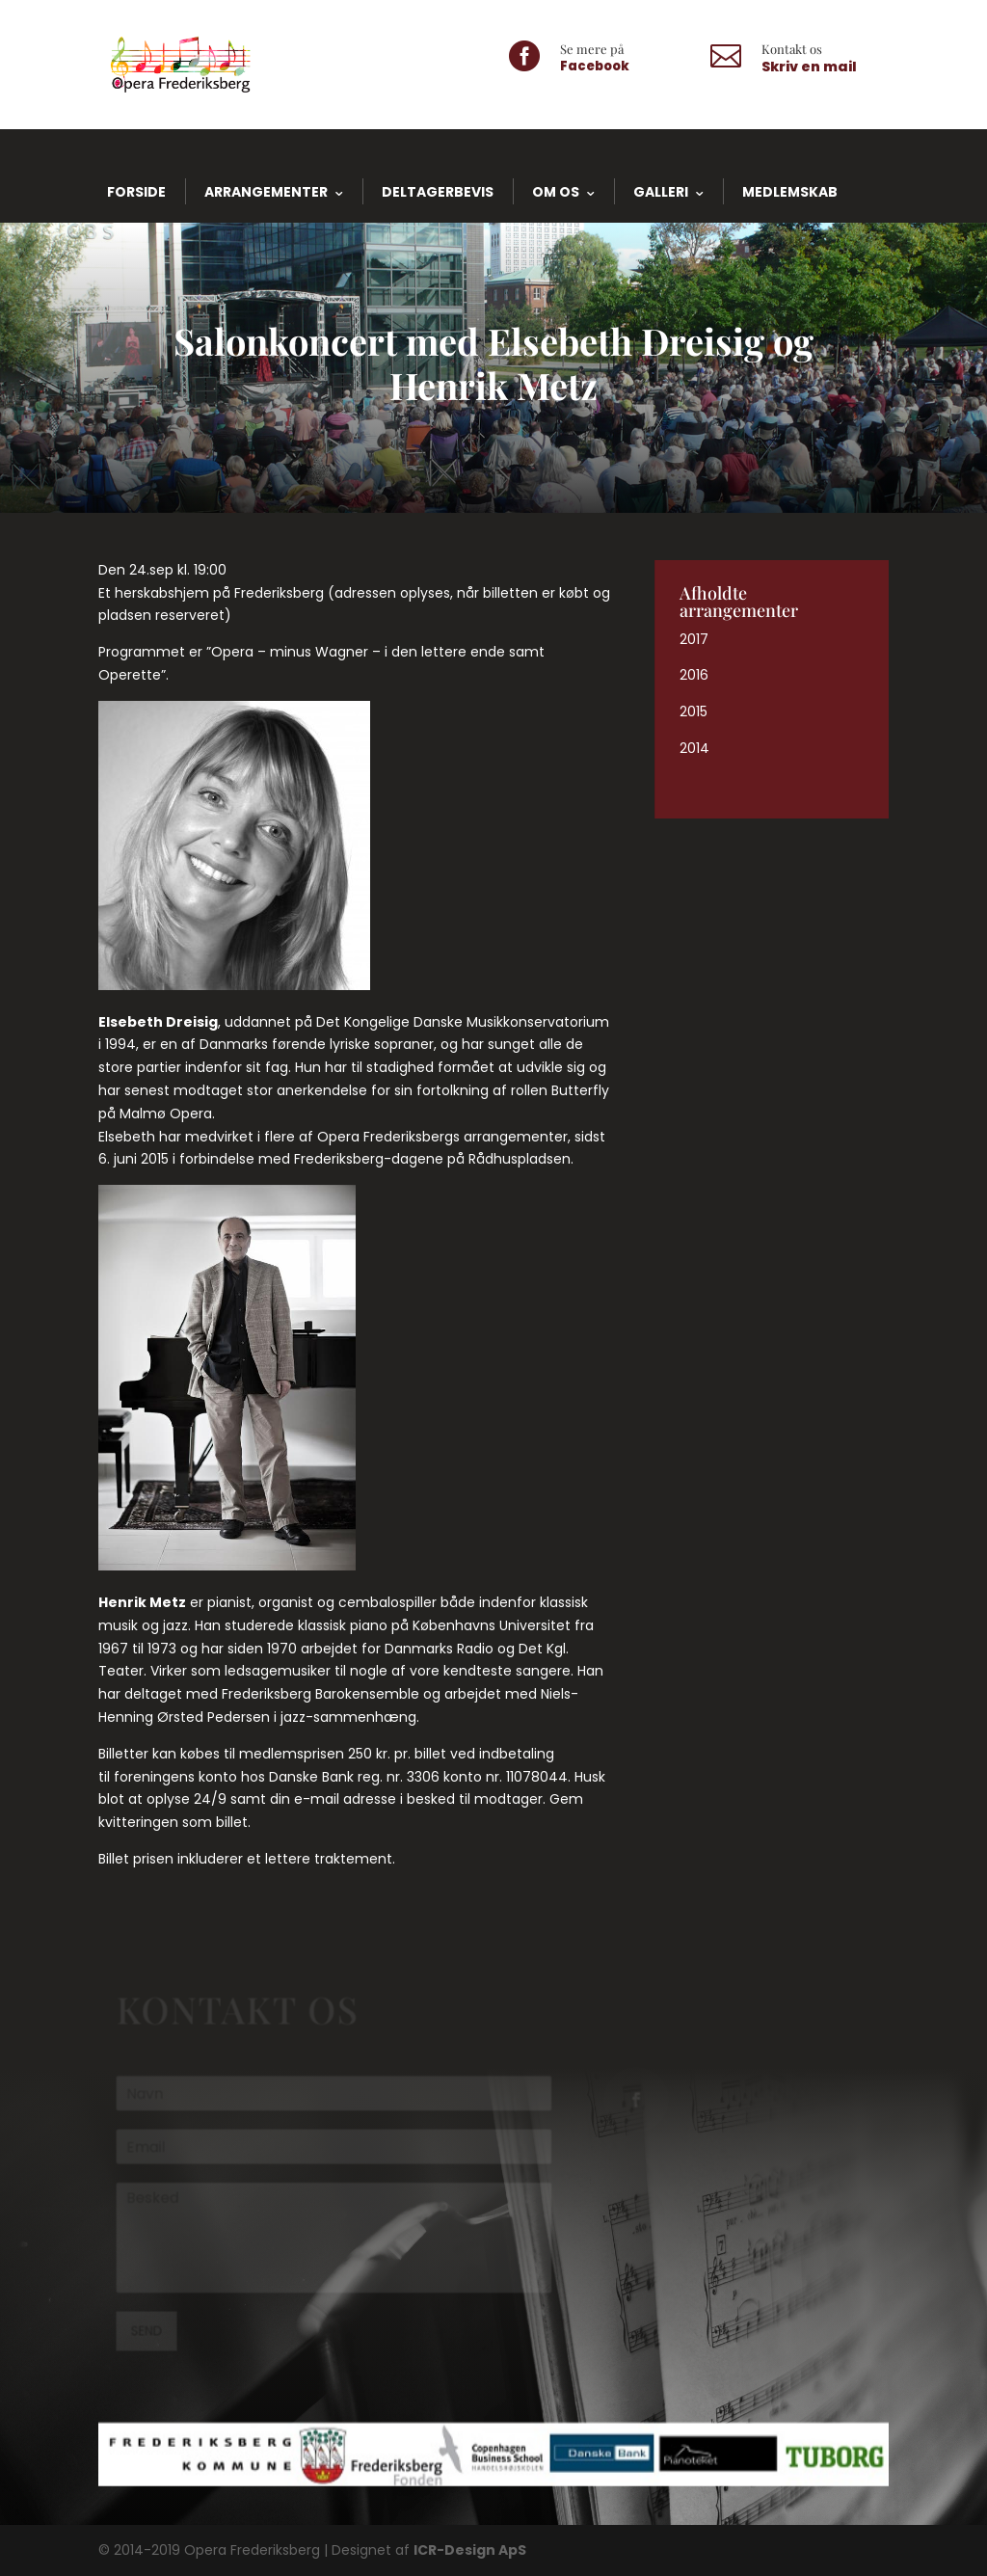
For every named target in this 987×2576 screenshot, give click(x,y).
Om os (555, 191)
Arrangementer (266, 191)
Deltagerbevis (438, 191)
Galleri (660, 191)
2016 (694, 674)
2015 (693, 711)
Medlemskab (790, 191)
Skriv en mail (809, 66)
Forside (136, 191)
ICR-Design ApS (469, 2550)
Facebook (594, 66)
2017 (694, 639)
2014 (694, 748)
